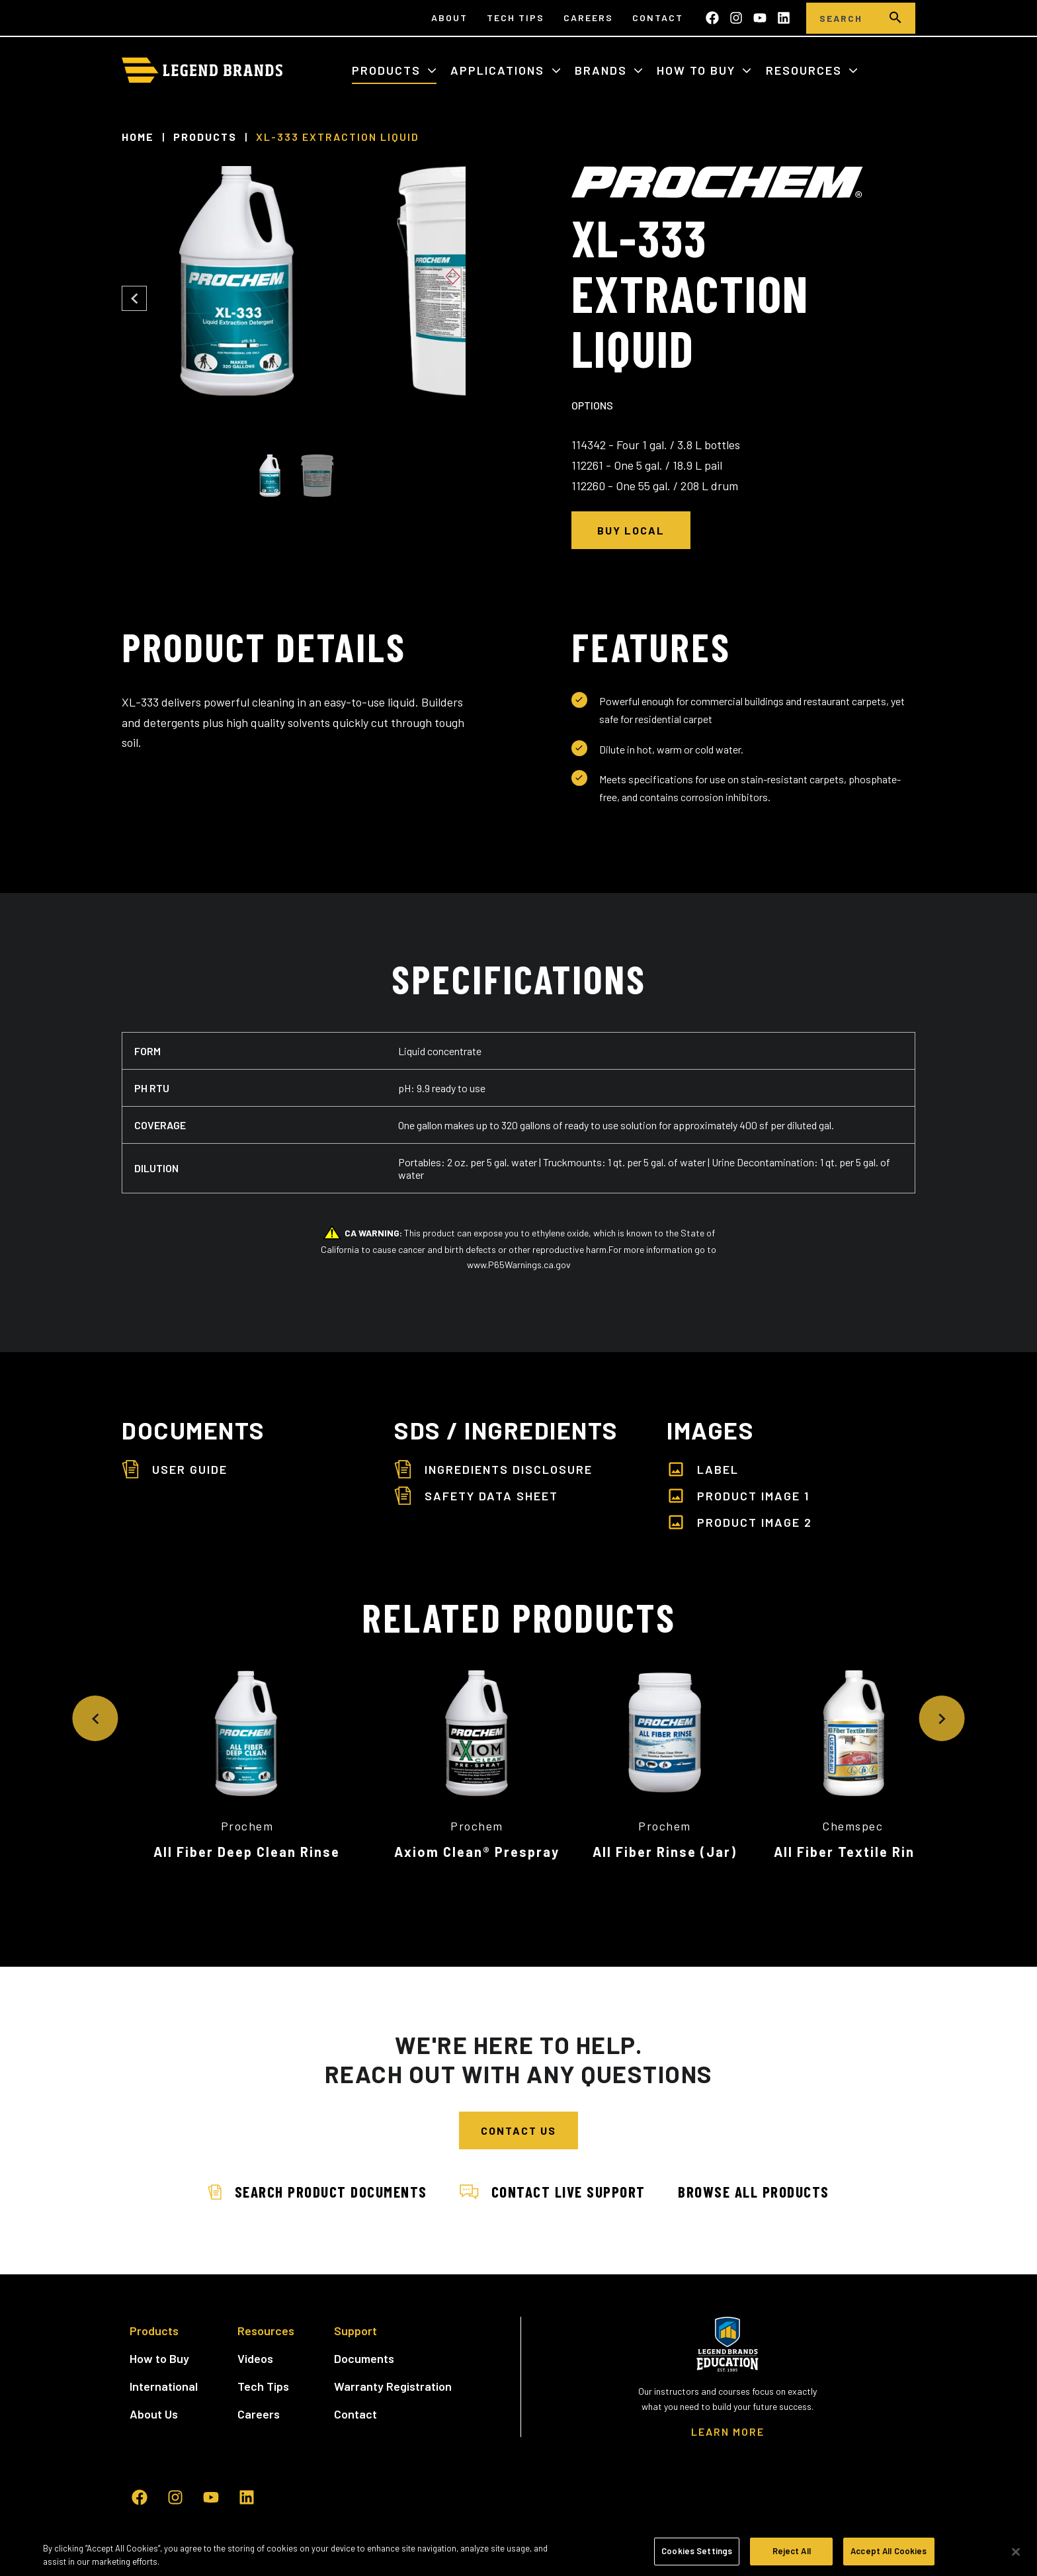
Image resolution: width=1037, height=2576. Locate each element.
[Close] (1015, 2551)
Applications (499, 70)
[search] (895, 18)
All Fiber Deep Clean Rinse (246, 1852)
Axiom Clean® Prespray (518, 1852)
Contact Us (518, 2114)
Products (388, 70)
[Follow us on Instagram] (736, 18)
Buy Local (631, 530)
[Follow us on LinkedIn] (784, 18)
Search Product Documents (312, 2175)
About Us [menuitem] (154, 2397)
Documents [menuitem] (364, 2342)
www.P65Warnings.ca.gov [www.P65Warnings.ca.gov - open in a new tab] (519, 1264)
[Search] (841, 18)
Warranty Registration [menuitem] (393, 2369)
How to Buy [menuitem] (159, 2342)
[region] (518, 2552)
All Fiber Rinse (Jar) (790, 1852)
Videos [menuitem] (255, 2342)
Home (138, 137)
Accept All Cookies (888, 2551)
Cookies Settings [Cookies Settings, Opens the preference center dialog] (696, 2551)
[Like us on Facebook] (712, 18)
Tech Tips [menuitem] (515, 17)
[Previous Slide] (134, 298)
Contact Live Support (552, 2175)
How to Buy (698, 70)
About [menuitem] (449, 17)
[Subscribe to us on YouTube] (760, 18)
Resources (806, 70)
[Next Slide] (453, 298)
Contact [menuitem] (657, 17)
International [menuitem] (164, 2369)
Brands (603, 70)
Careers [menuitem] (588, 17)
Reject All (791, 2551)
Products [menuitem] (154, 2314)
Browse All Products (759, 2175)
